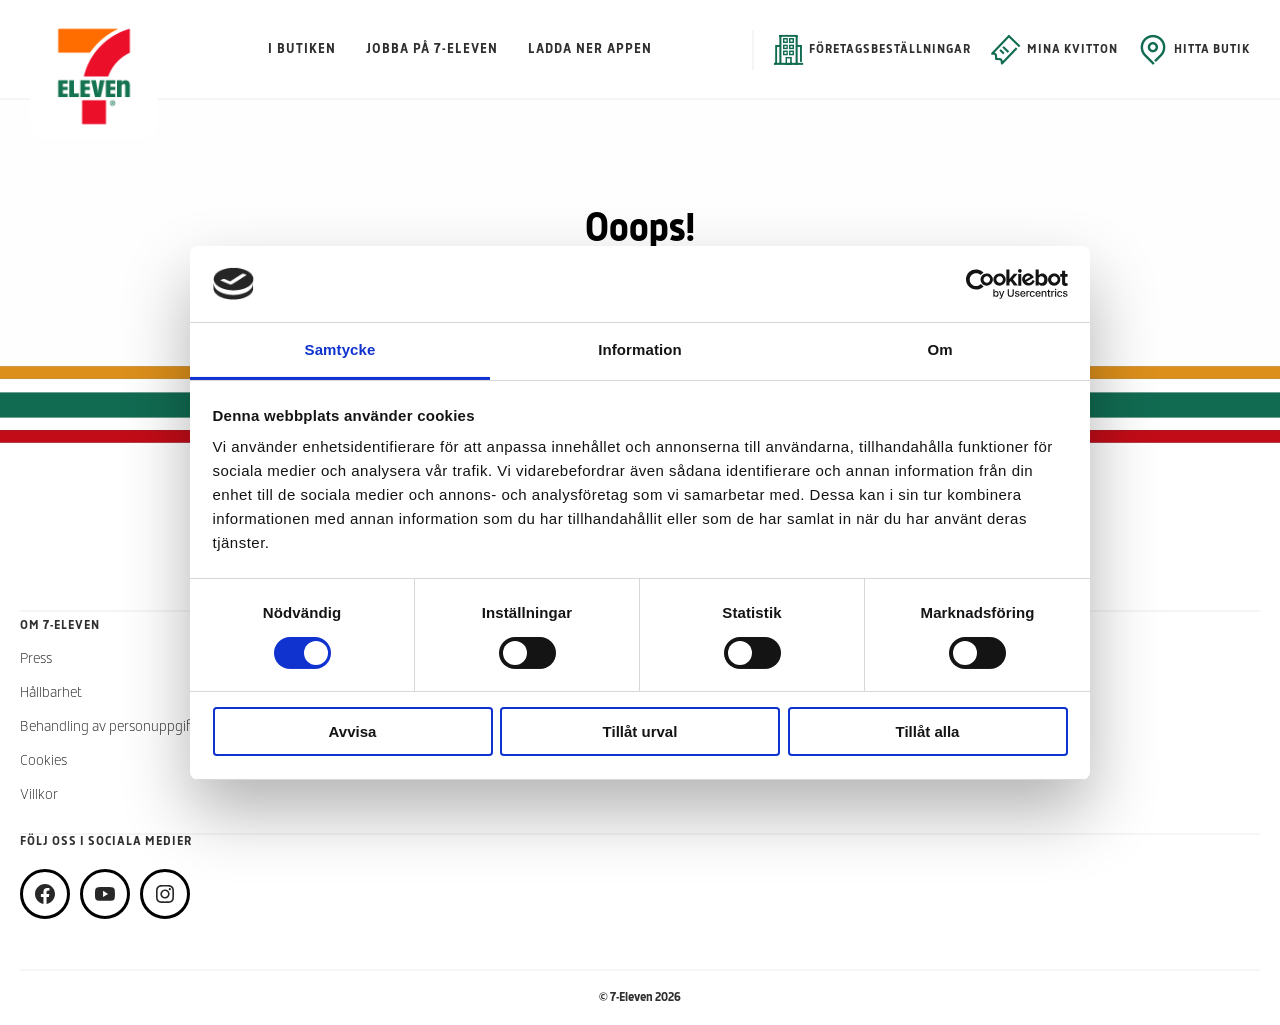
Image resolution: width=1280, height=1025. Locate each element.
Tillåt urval (640, 731)
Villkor (39, 795)
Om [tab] (939, 349)
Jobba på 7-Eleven (432, 49)
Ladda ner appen (590, 49)
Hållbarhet (51, 693)
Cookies (43, 761)
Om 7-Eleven (60, 625)
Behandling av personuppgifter (113, 727)
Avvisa (353, 731)
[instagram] (165, 894)
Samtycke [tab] (340, 349)
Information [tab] (640, 349)
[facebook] (45, 894)
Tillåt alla (928, 731)
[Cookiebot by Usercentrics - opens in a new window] (980, 284)
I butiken (302, 49)
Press (36, 659)
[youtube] (105, 894)
